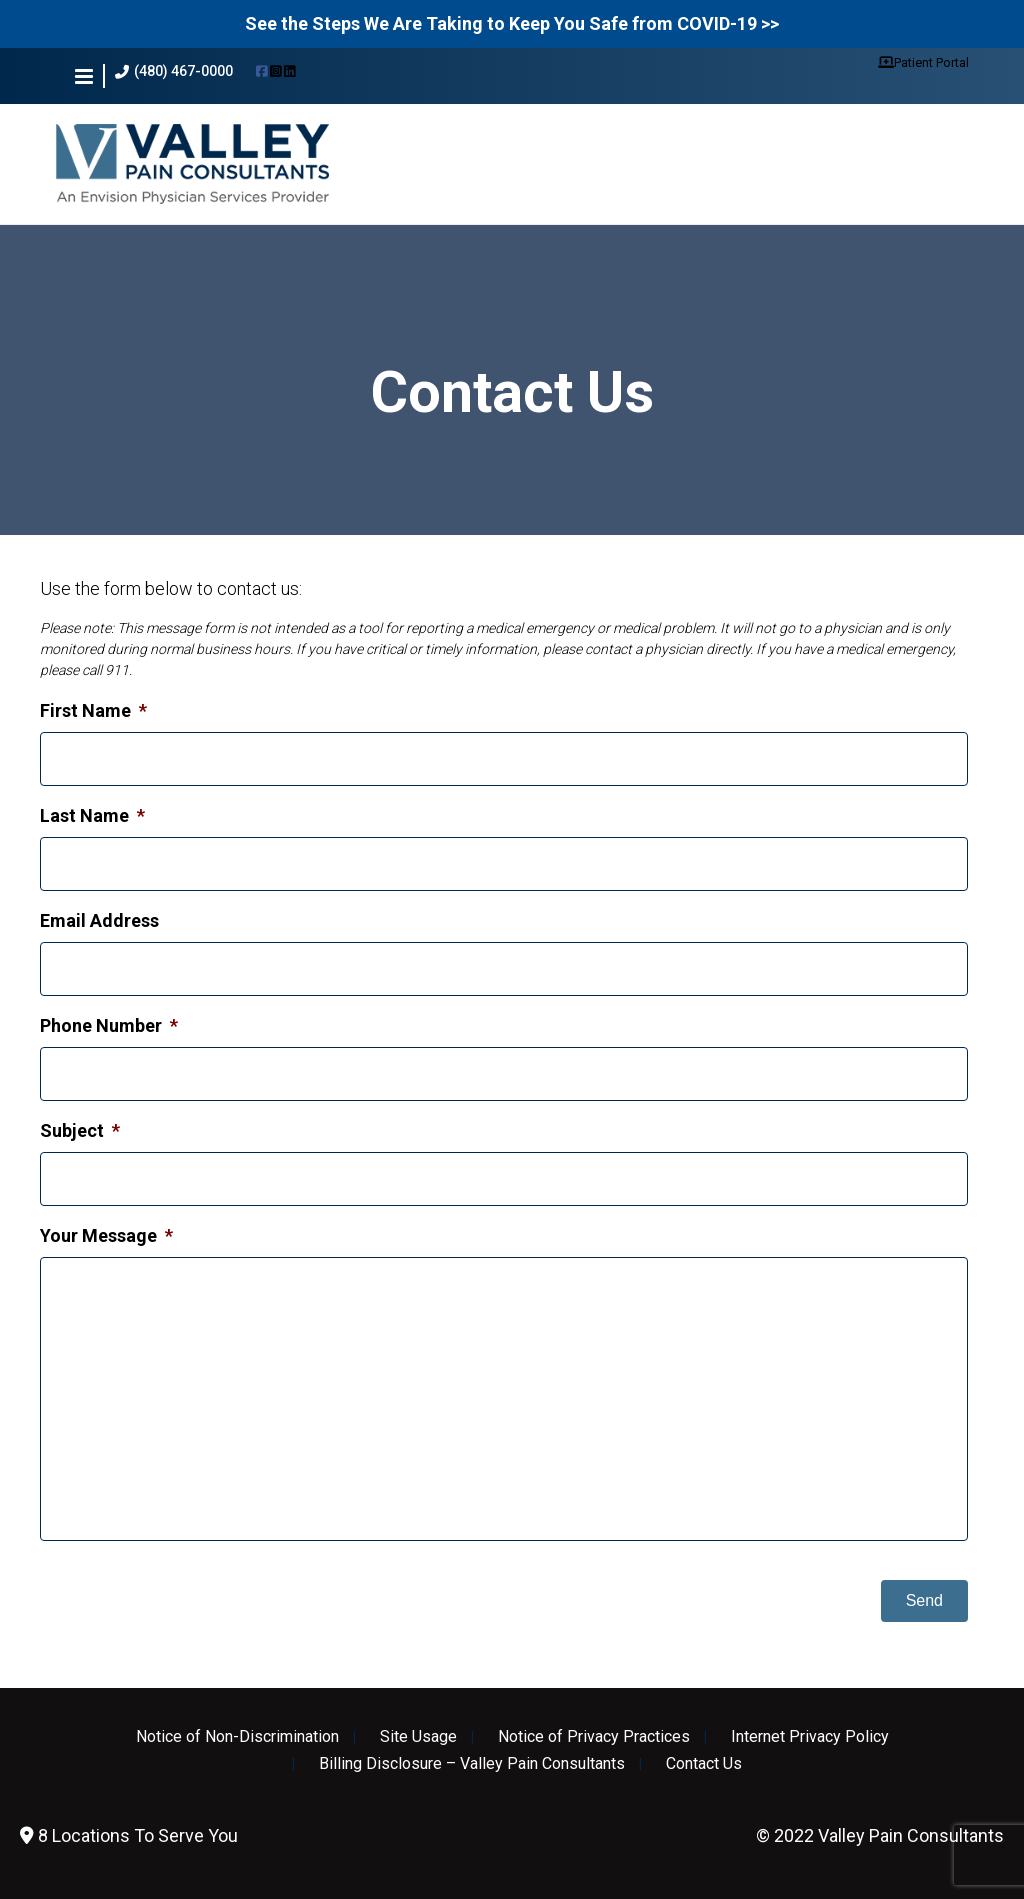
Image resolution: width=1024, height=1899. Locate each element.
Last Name (92, 815)
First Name (93, 710)
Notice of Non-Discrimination (237, 1737)
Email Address (99, 920)
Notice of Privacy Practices (594, 1737)
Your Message (106, 1235)
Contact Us (704, 1764)
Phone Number (109, 1025)
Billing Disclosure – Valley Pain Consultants (472, 1764)
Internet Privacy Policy (810, 1737)
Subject (80, 1130)
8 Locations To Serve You (129, 1835)
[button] (84, 76)
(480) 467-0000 (174, 71)
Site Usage (418, 1737)
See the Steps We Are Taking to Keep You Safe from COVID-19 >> (512, 23)
